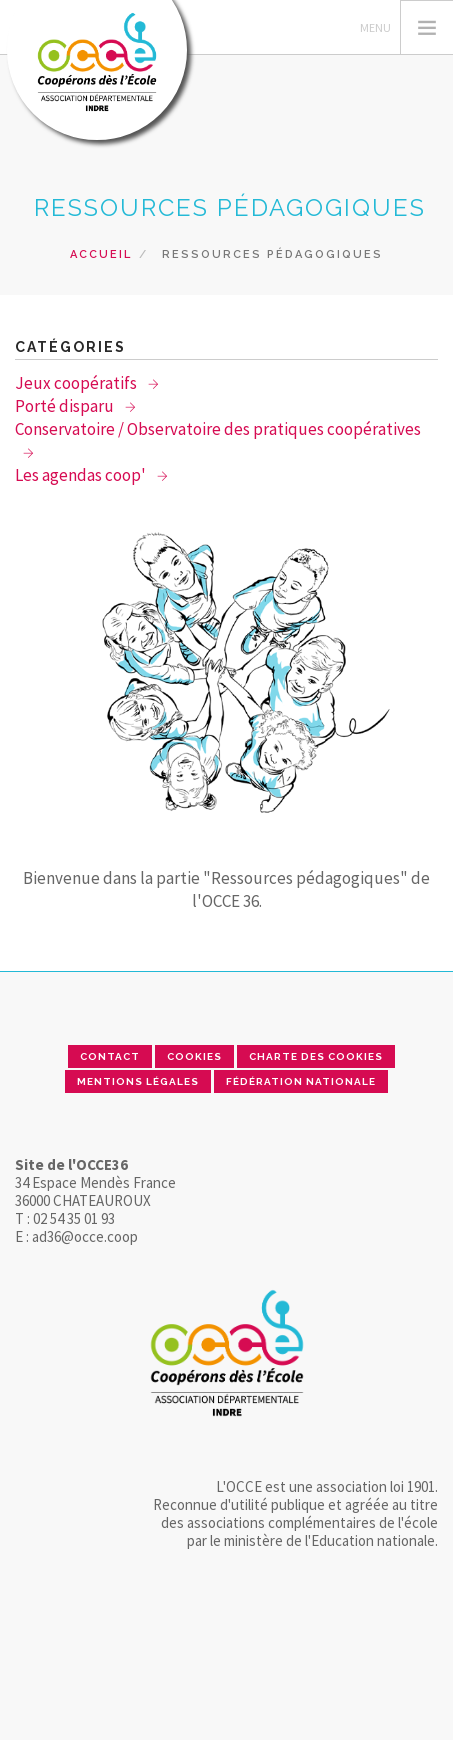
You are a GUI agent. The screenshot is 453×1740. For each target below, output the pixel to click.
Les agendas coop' (82, 475)
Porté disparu (66, 406)
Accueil (101, 254)
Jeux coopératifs (77, 383)
